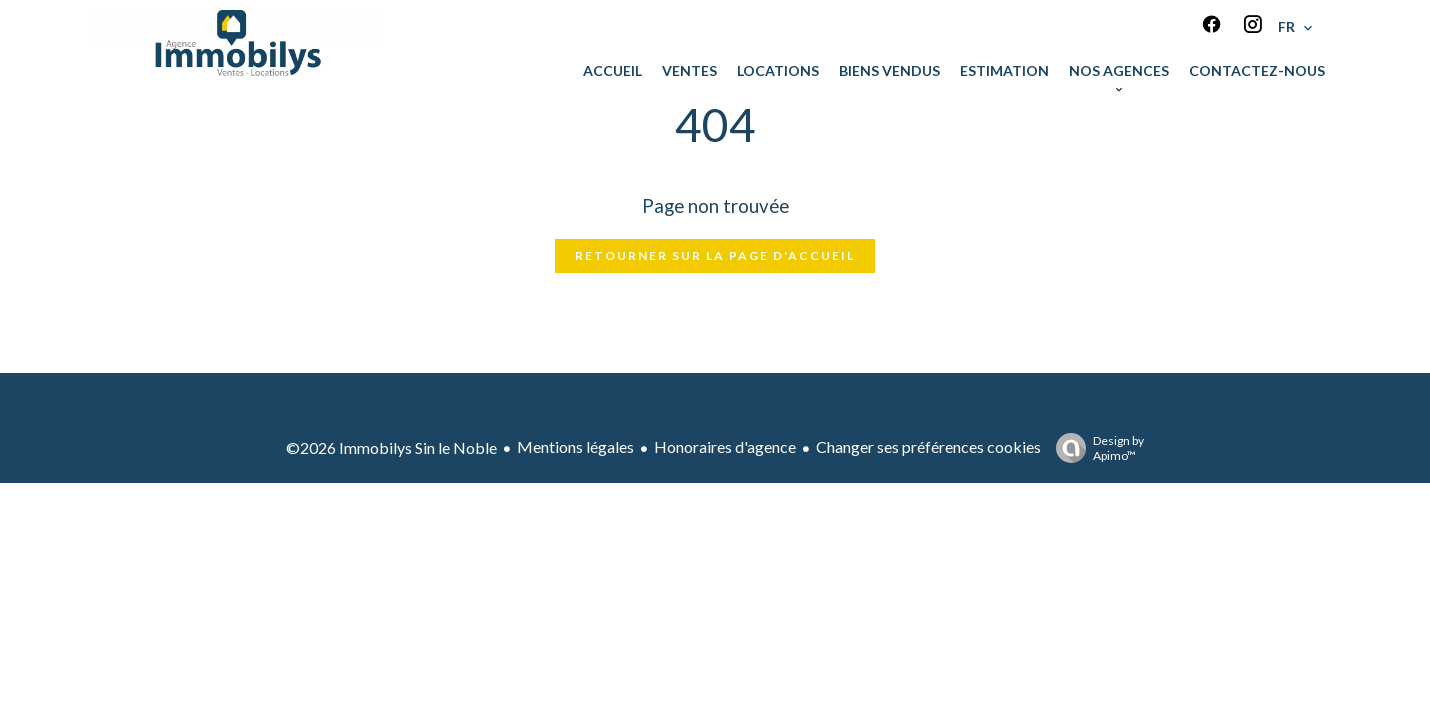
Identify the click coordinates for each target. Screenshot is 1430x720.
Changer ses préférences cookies (928, 446)
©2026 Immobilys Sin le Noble (391, 447)
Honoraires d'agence (725, 446)
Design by (1095, 448)
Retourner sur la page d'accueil (715, 255)
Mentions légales (575, 446)
